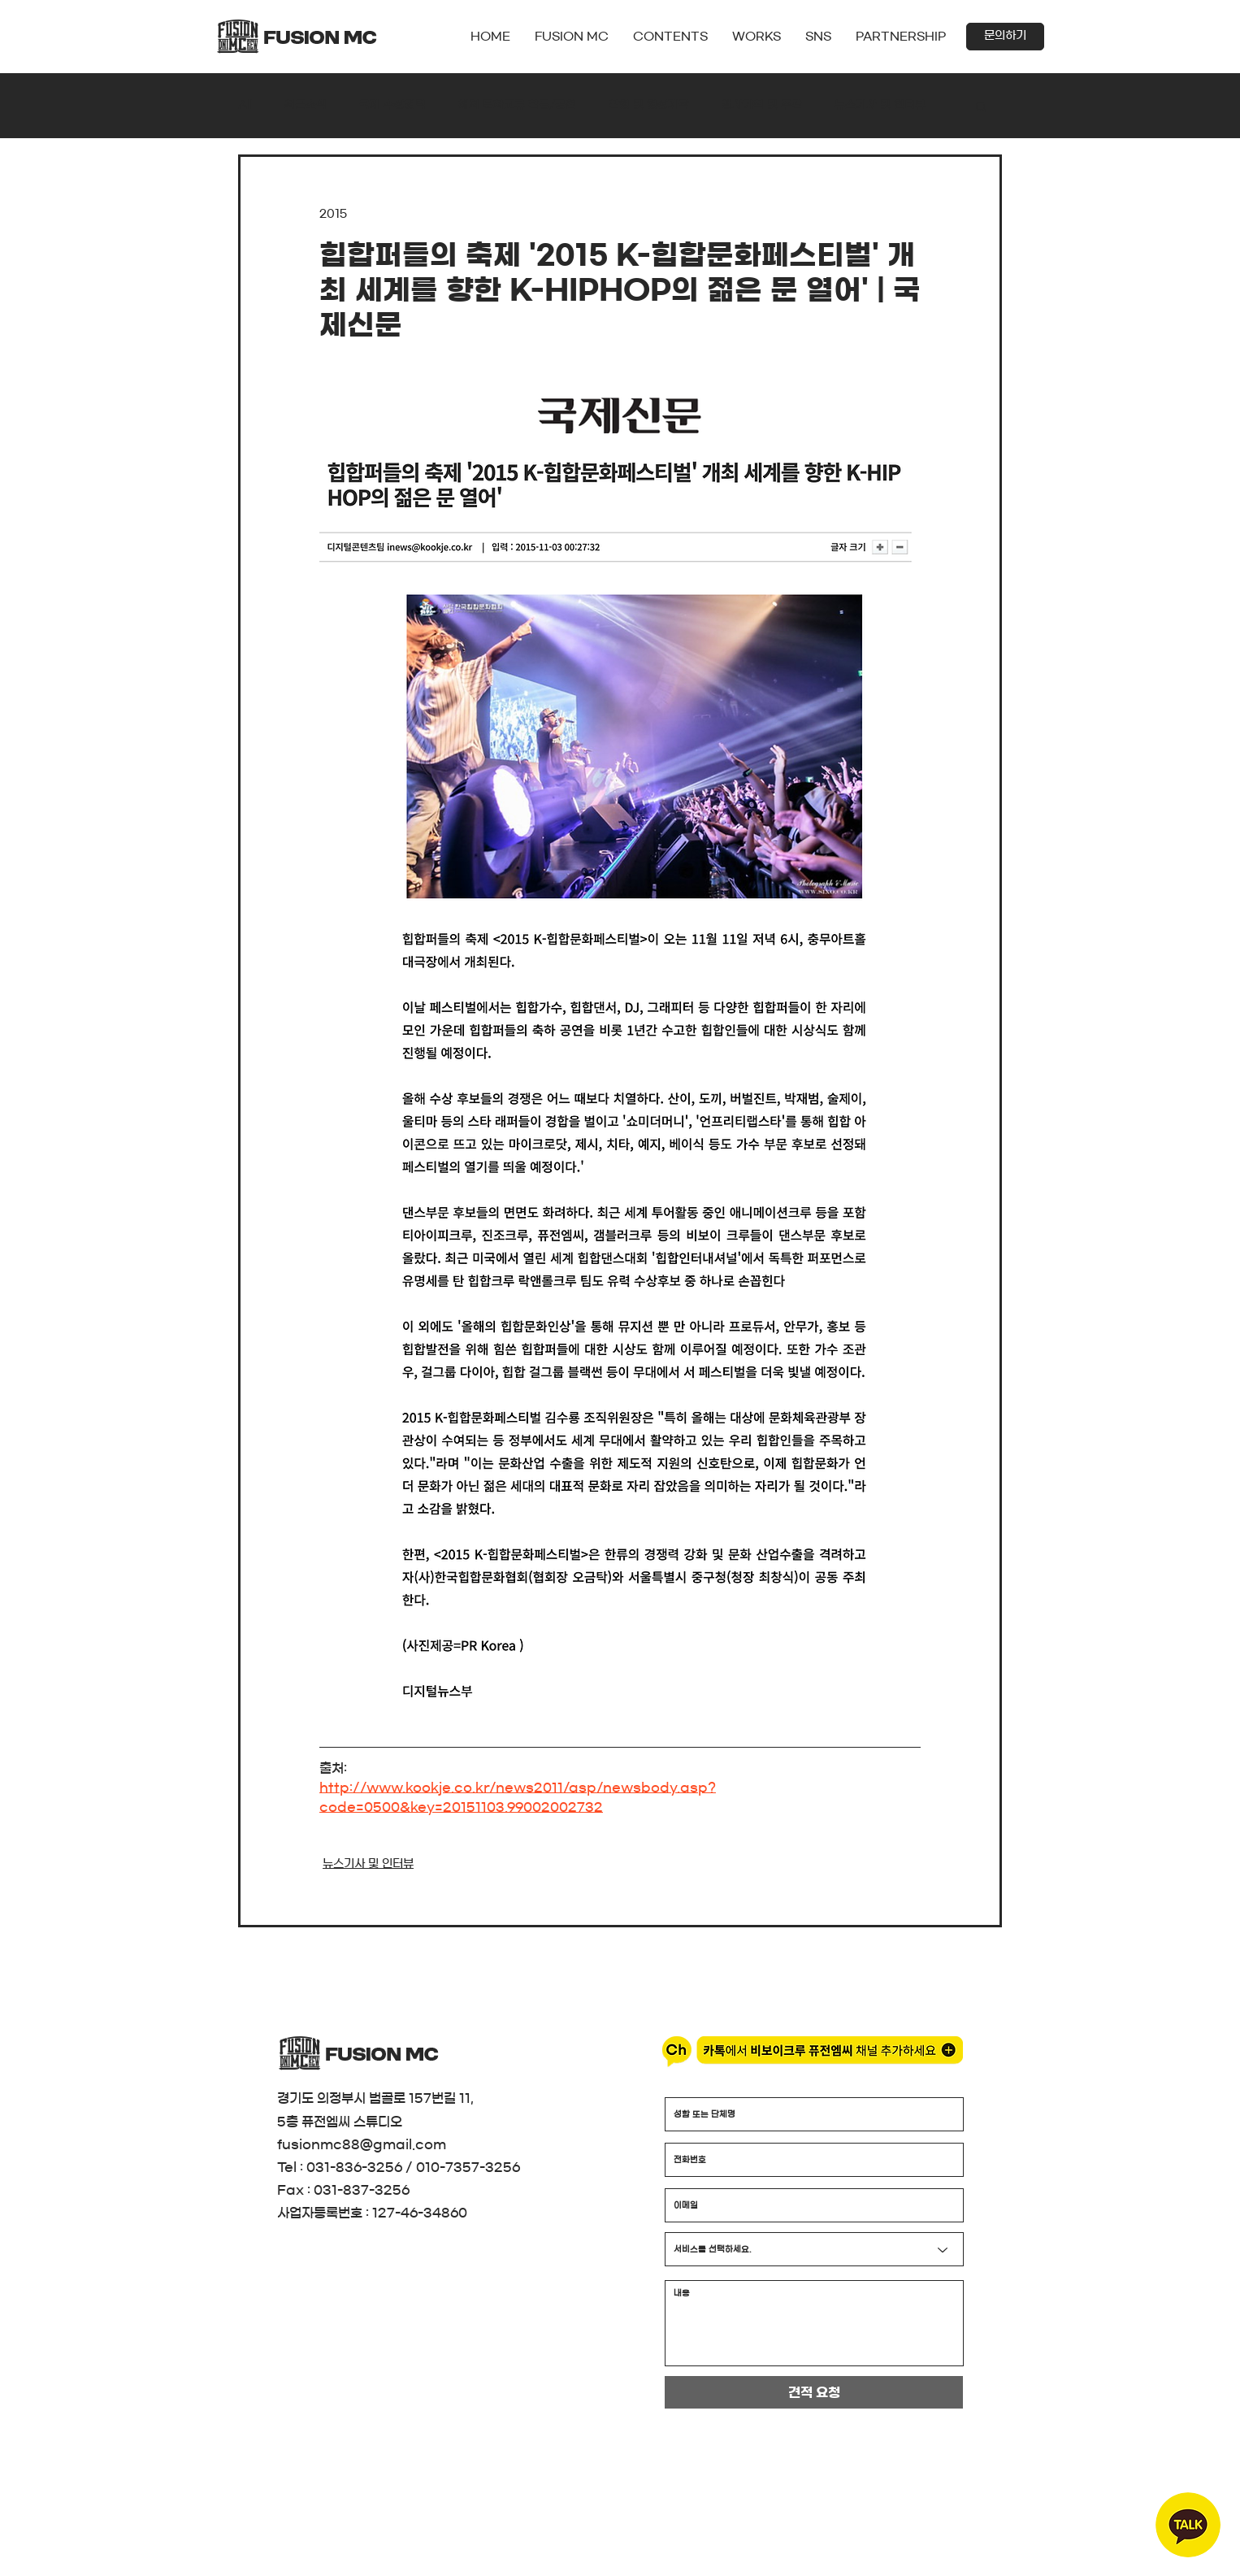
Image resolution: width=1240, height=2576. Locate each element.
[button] (818, 36)
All (245, 105)
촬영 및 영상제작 (649, 105)
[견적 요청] (814, 2392)
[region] (1188, 2525)
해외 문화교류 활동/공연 (517, 105)
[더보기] (449, 68)
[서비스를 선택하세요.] (814, 2249)
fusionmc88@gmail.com (361, 2144)
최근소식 (305, 105)
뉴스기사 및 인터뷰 (880, 105)
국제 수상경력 (392, 105)
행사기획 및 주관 (762, 105)
